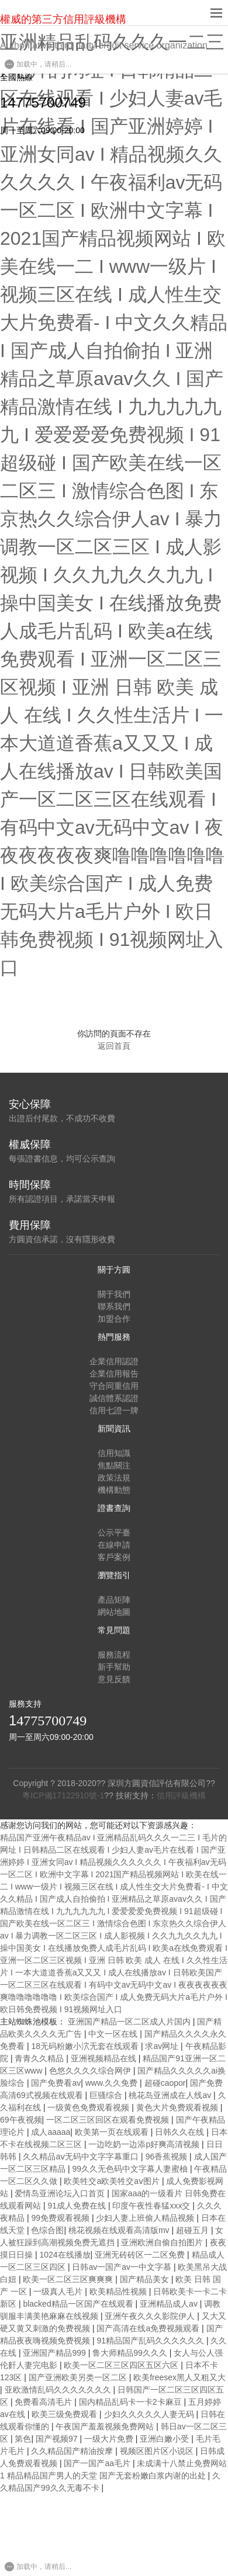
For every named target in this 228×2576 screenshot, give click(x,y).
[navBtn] (216, 13)
